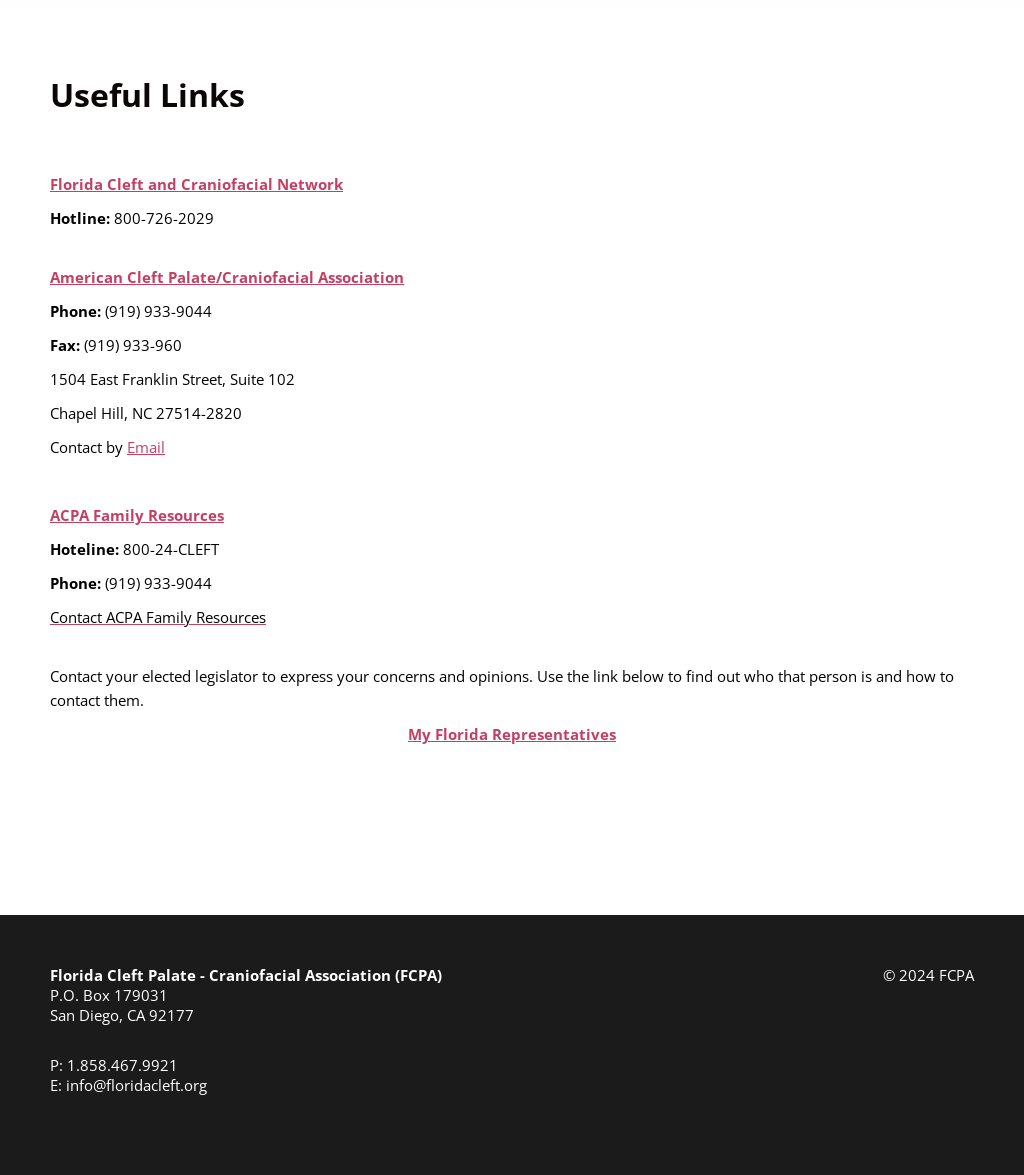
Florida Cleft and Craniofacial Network (196, 184)
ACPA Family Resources (137, 515)
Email (146, 447)
